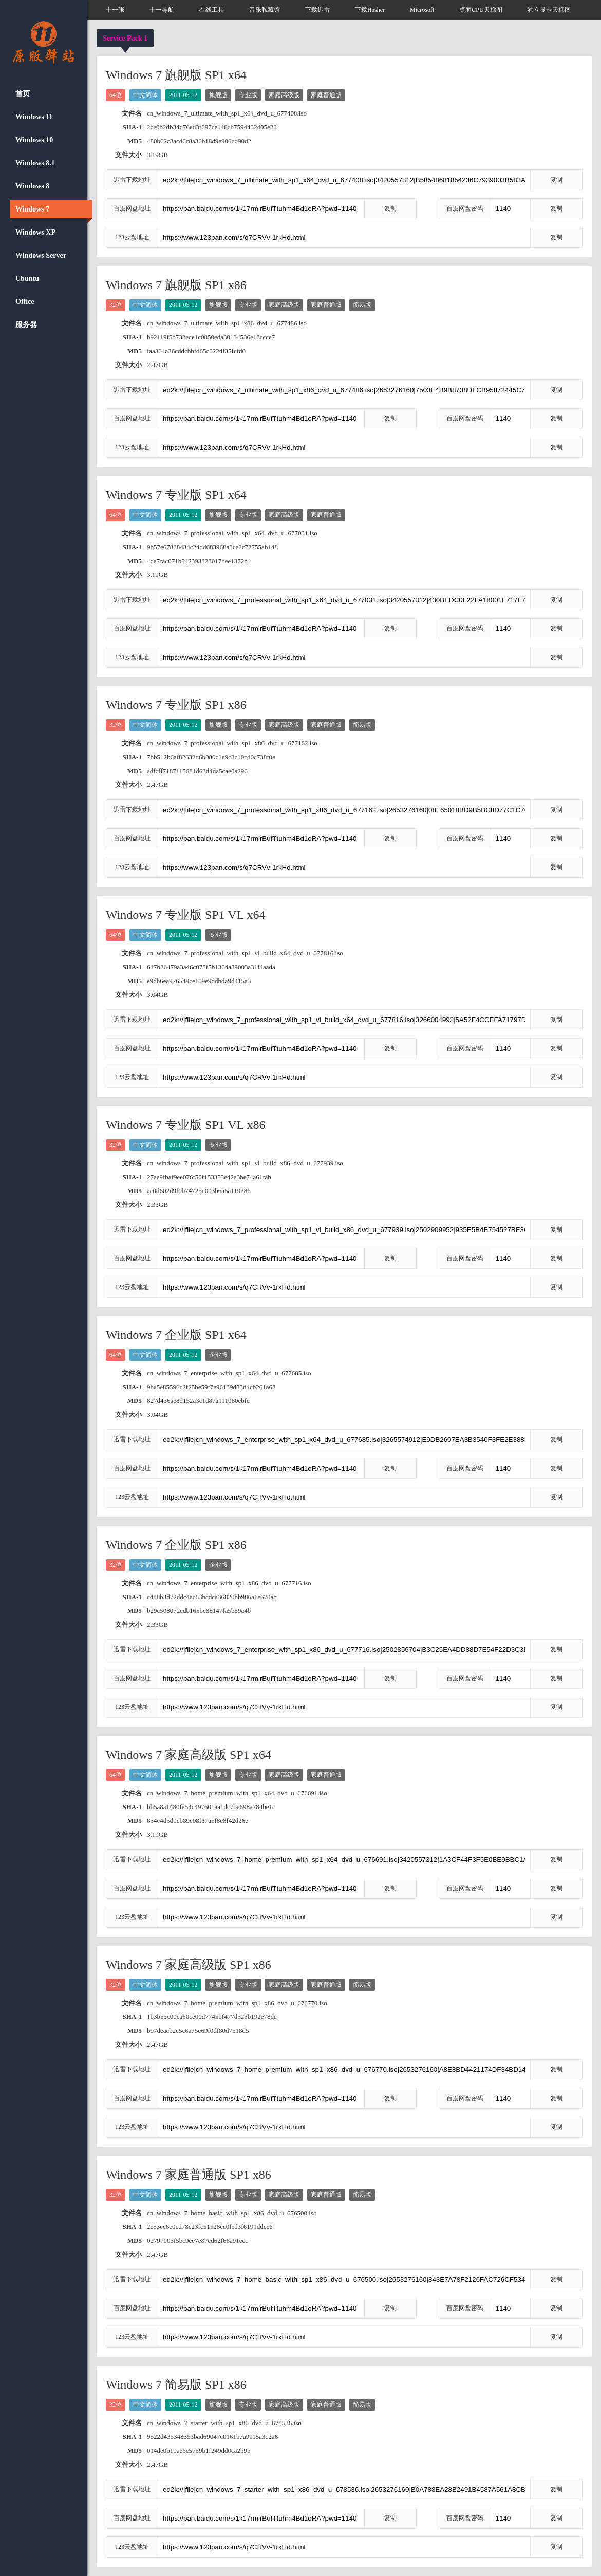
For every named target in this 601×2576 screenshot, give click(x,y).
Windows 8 (32, 186)
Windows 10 (34, 140)
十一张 (115, 9)
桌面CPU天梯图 (480, 9)
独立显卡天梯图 (549, 9)
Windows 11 (34, 117)
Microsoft (422, 9)
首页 (22, 94)
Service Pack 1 (125, 38)
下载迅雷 (317, 9)
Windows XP (35, 232)
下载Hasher (370, 9)
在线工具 (211, 9)
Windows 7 (32, 209)
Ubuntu (27, 278)
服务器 (26, 325)
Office (24, 301)
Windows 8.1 (35, 163)
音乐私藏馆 (264, 9)
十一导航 (161, 9)
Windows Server (40, 255)
